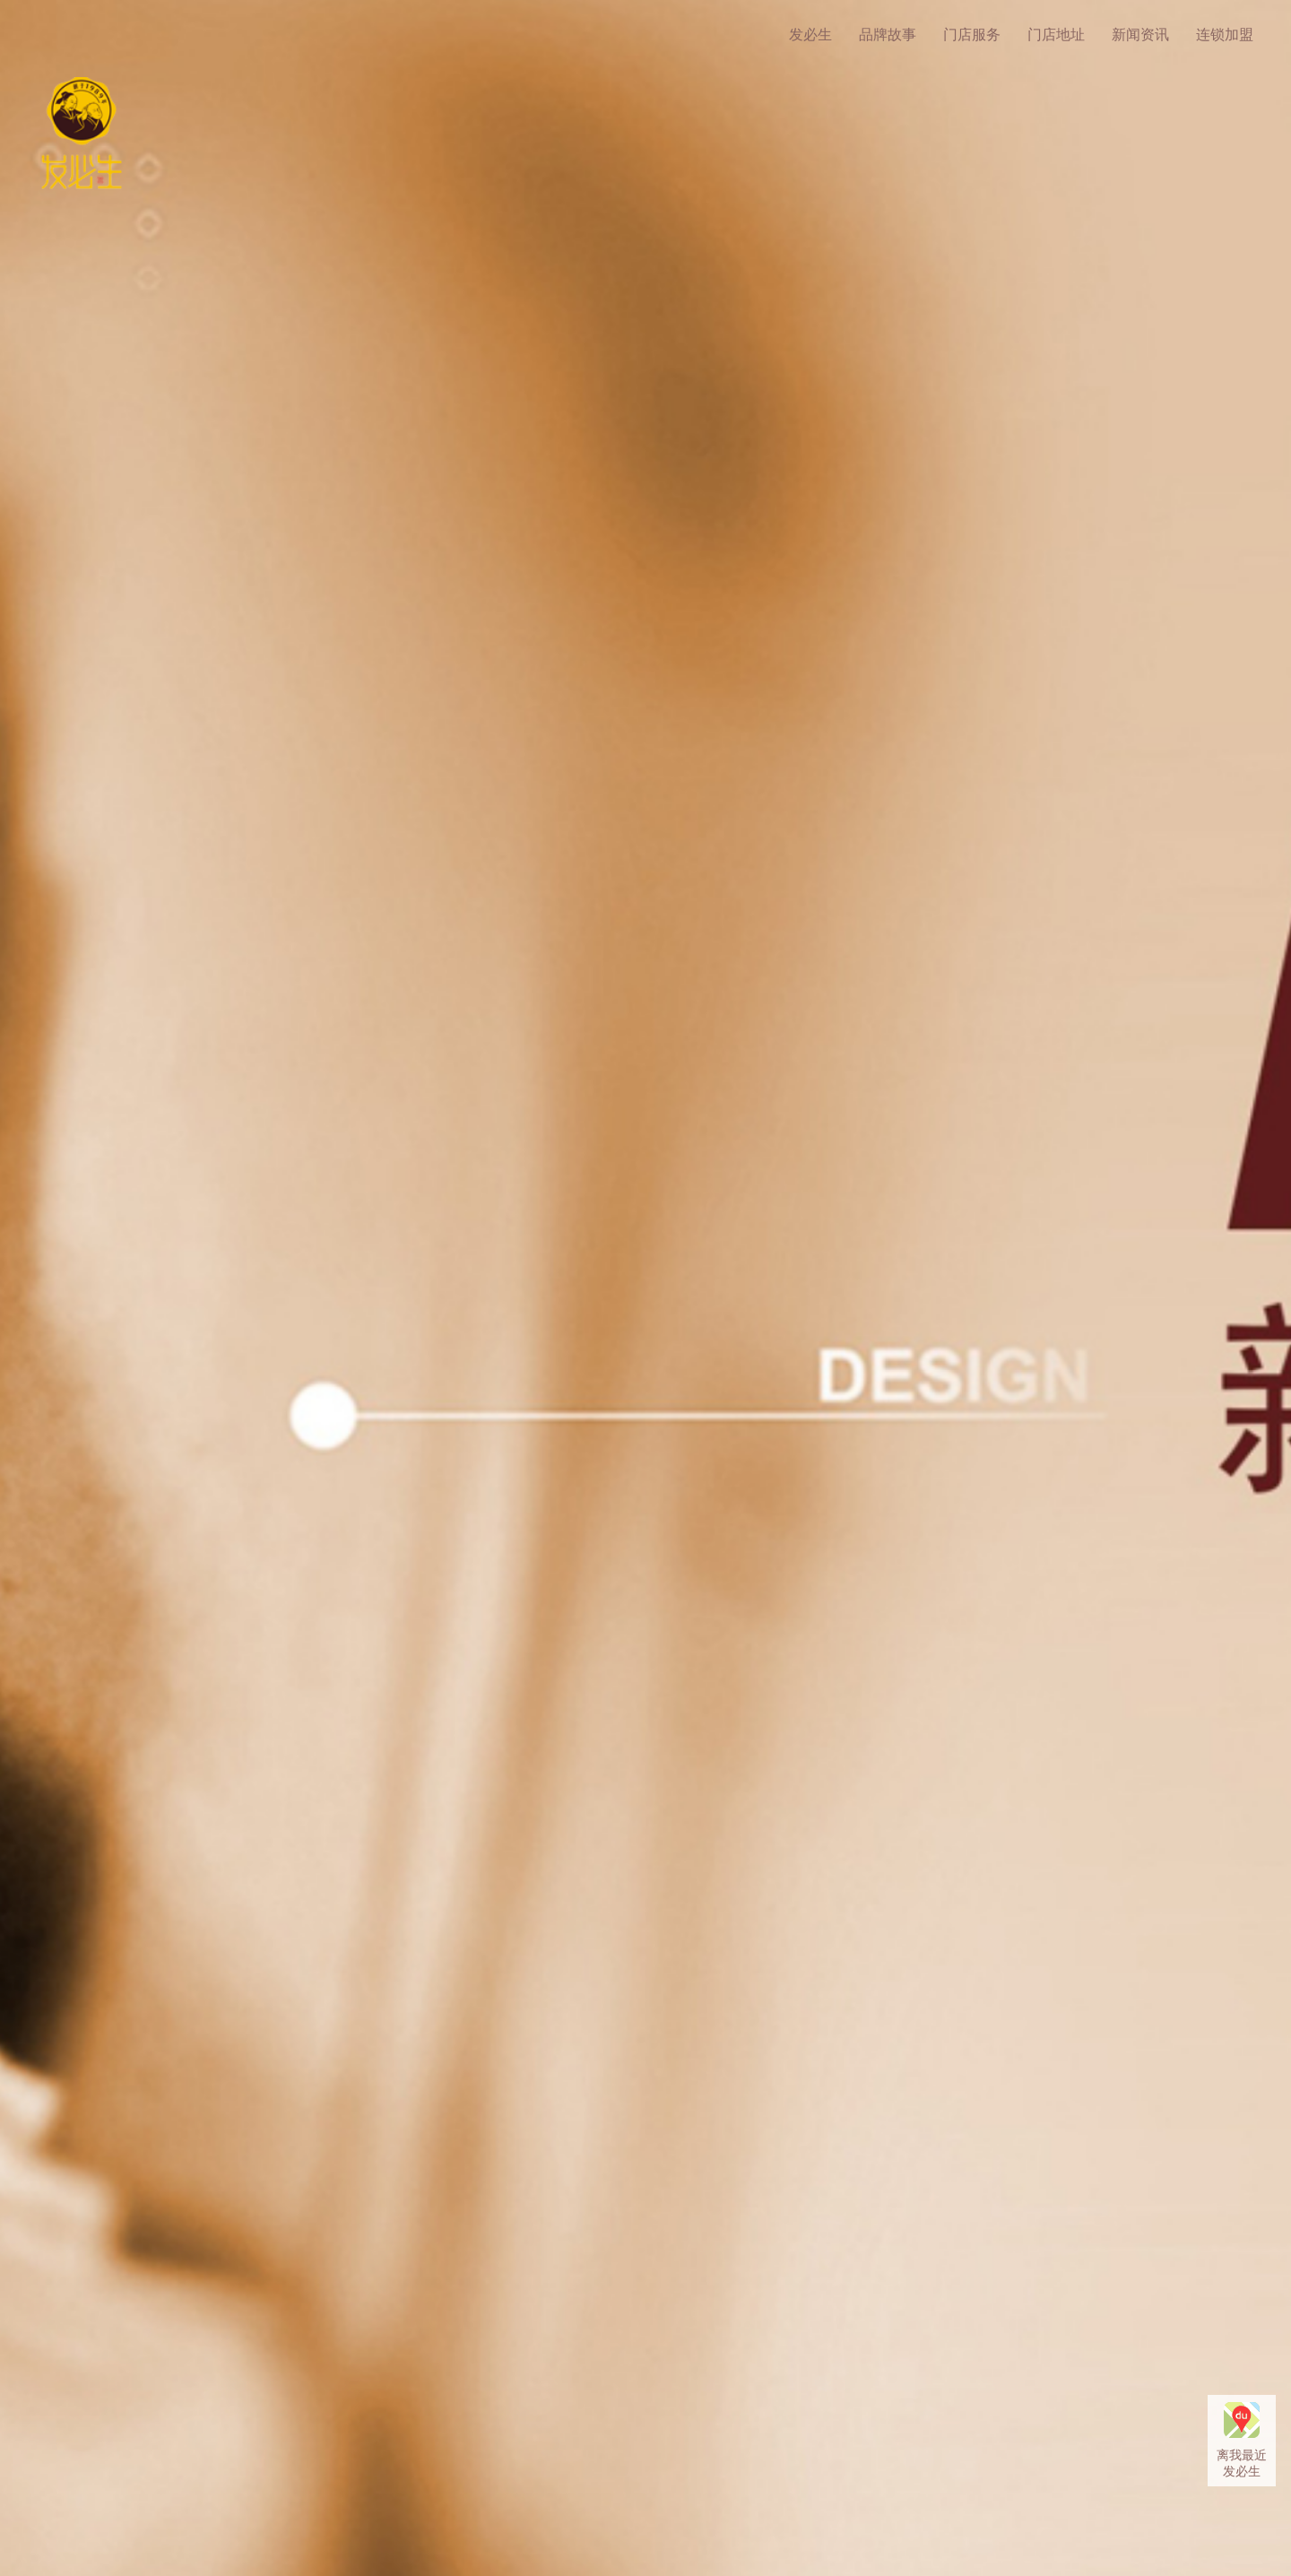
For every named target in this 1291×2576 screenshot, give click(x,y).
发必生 (810, 34)
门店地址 (1056, 34)
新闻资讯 (1140, 34)
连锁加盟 (1224, 34)
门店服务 (972, 34)
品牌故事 (887, 34)
